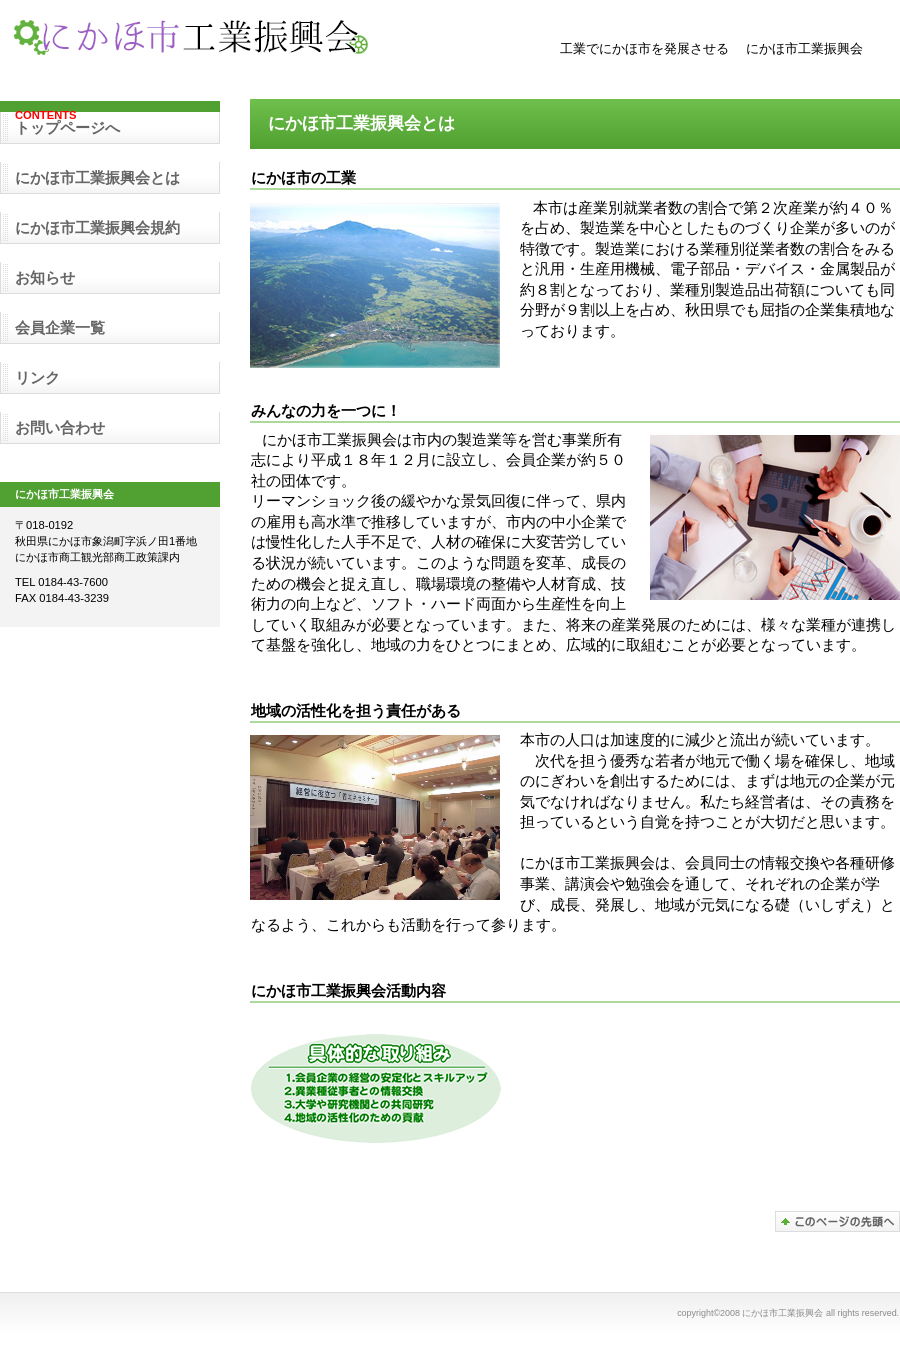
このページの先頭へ (837, 1221)
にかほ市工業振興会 (210, 39)
